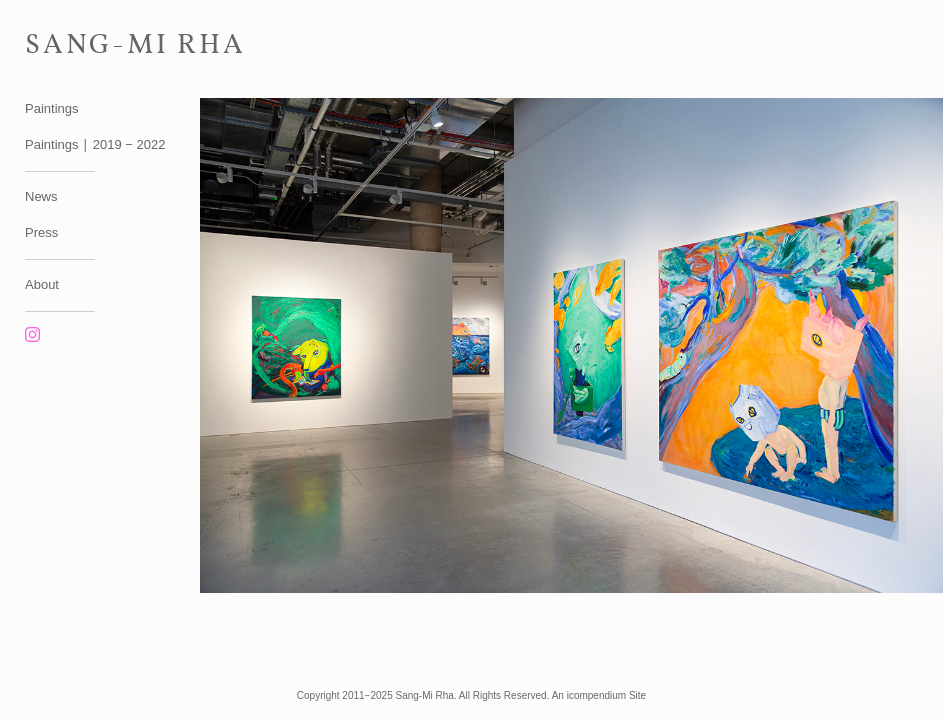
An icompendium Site (599, 695)
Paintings (51, 108)
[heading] (75, 42)
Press (41, 232)
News (41, 196)
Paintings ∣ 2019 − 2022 (95, 144)
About (42, 284)
